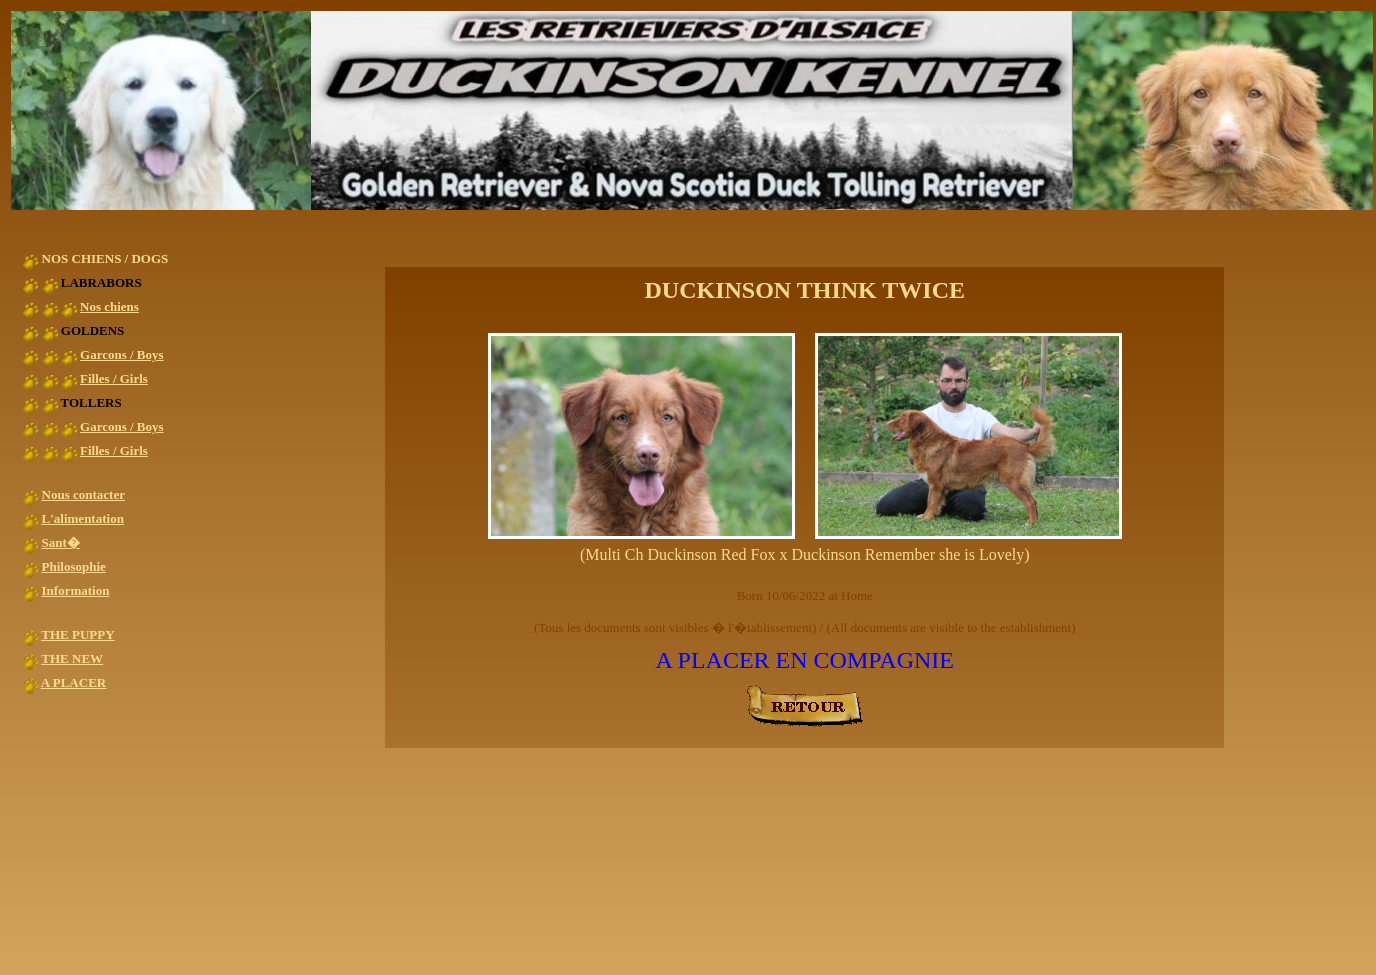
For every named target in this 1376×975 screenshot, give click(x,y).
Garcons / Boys (122, 354)
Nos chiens (109, 306)
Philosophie (74, 566)
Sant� (61, 542)
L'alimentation (83, 518)
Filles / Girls (114, 378)
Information (76, 590)
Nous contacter (83, 494)
